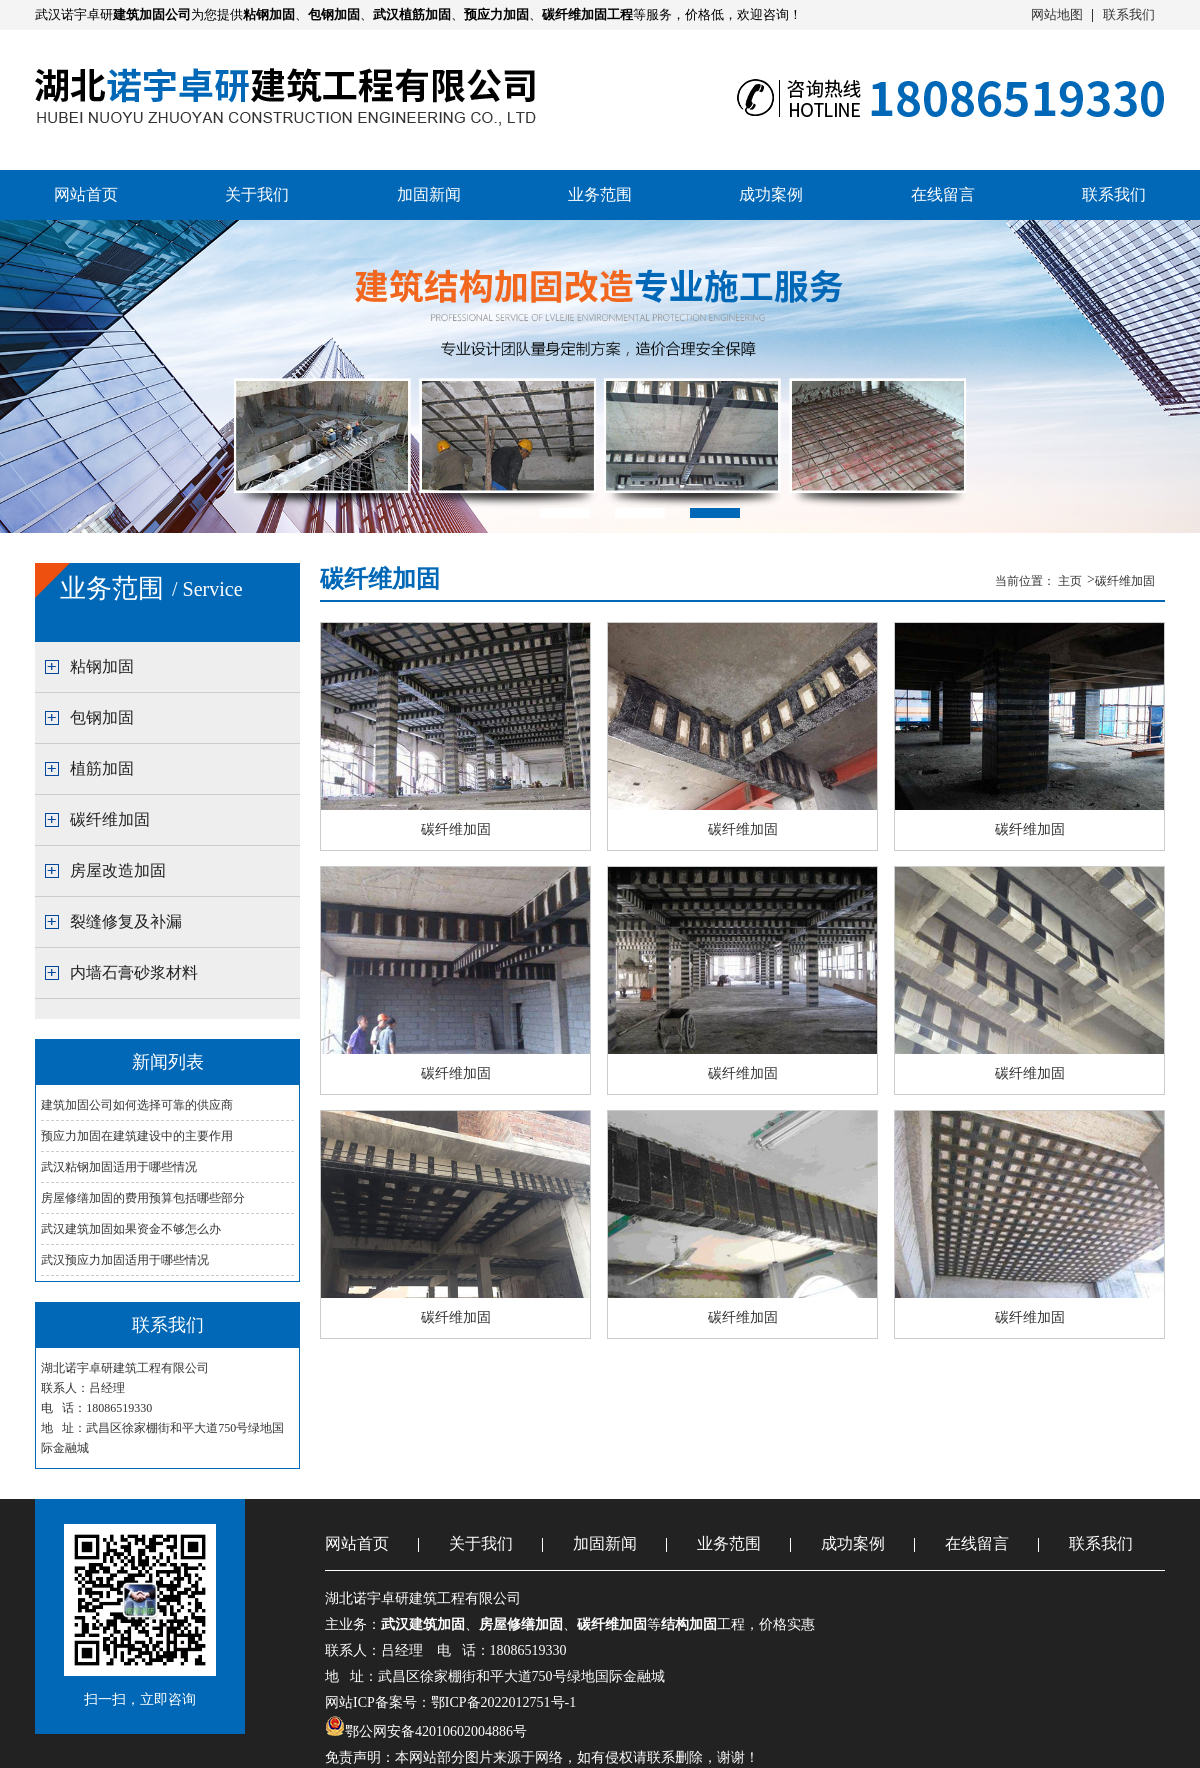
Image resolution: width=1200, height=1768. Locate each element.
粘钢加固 (102, 666)
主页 (1071, 581)
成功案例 (771, 194)
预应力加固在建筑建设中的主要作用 (137, 1136)
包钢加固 (102, 717)
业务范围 (600, 194)
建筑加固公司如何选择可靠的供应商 (137, 1105)
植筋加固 (102, 768)
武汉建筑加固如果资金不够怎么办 (131, 1229)
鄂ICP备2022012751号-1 (503, 1702)
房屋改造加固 (118, 870)
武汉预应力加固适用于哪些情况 (125, 1260)
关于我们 (257, 194)
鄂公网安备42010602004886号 (436, 1731)
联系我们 (1129, 14)
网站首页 (86, 194)
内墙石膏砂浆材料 (134, 972)
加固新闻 (429, 194)
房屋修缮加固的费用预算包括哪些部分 (143, 1198)
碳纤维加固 (110, 819)
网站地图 (1057, 14)
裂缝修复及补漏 (126, 921)
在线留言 (943, 194)
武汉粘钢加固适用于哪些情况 (119, 1167)
